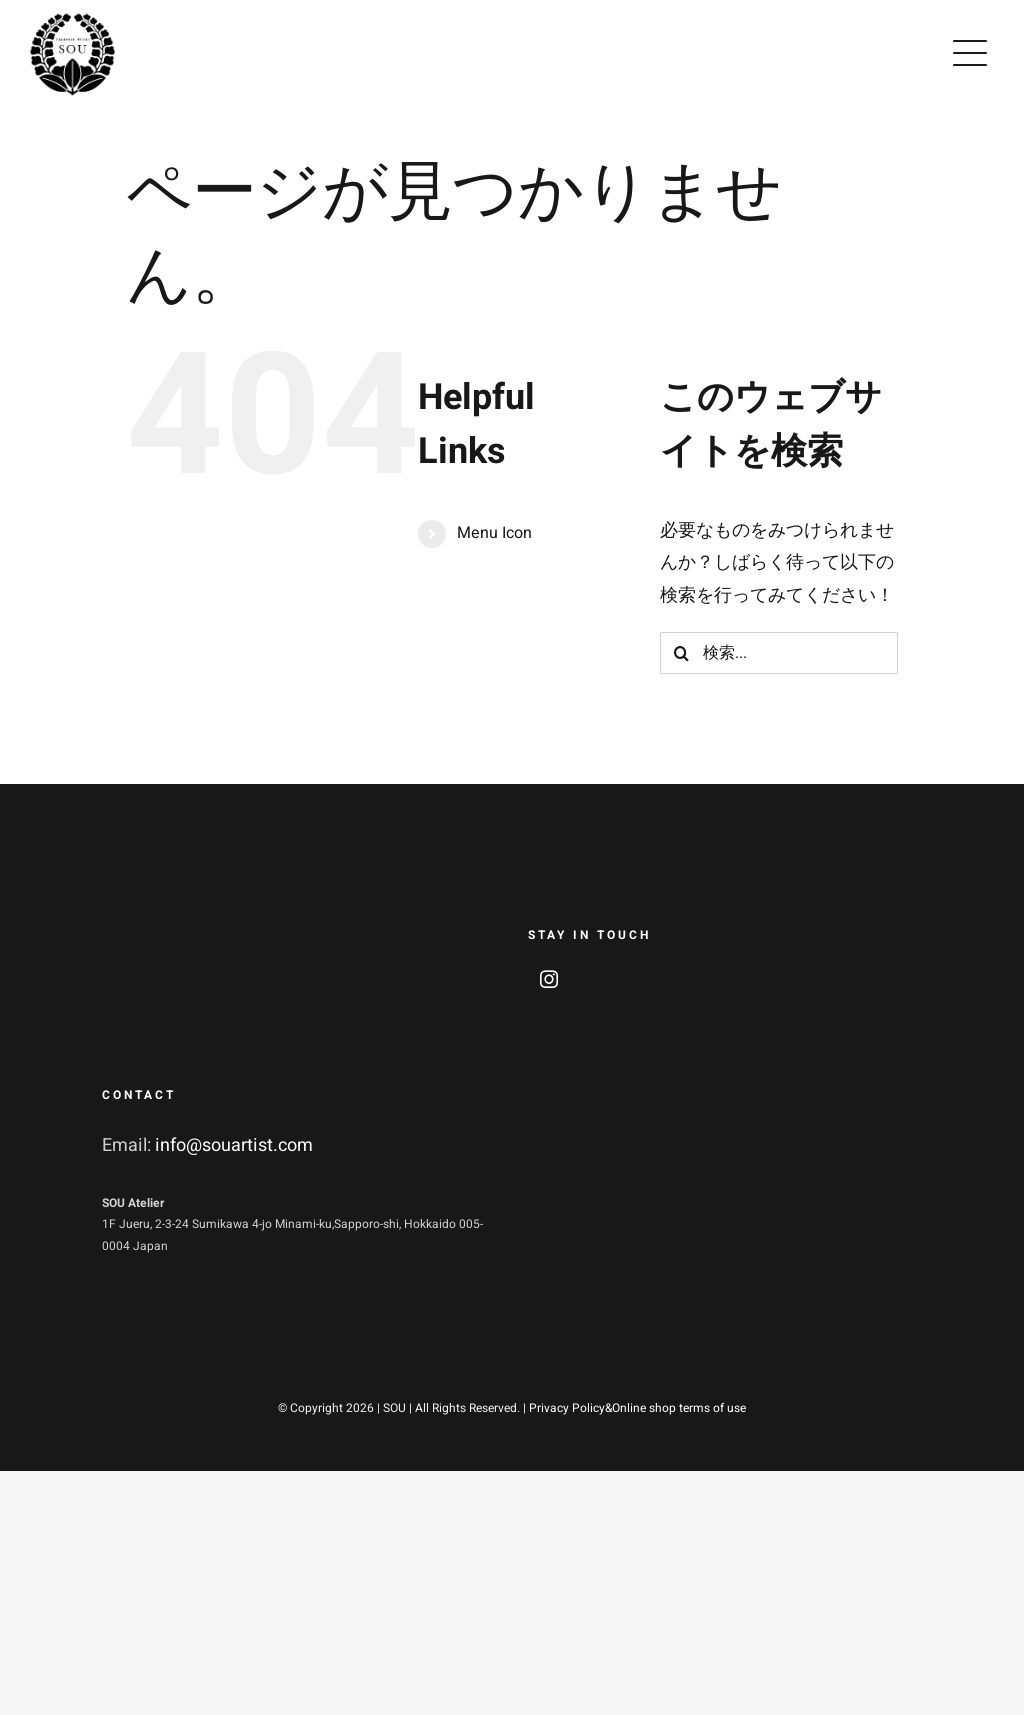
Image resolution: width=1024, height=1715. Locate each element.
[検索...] (778, 653)
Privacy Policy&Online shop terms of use (637, 1408)
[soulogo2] (72, 19)
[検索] (681, 653)
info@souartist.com (234, 1145)
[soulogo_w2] (162, 912)
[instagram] (549, 979)
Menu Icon (494, 533)
